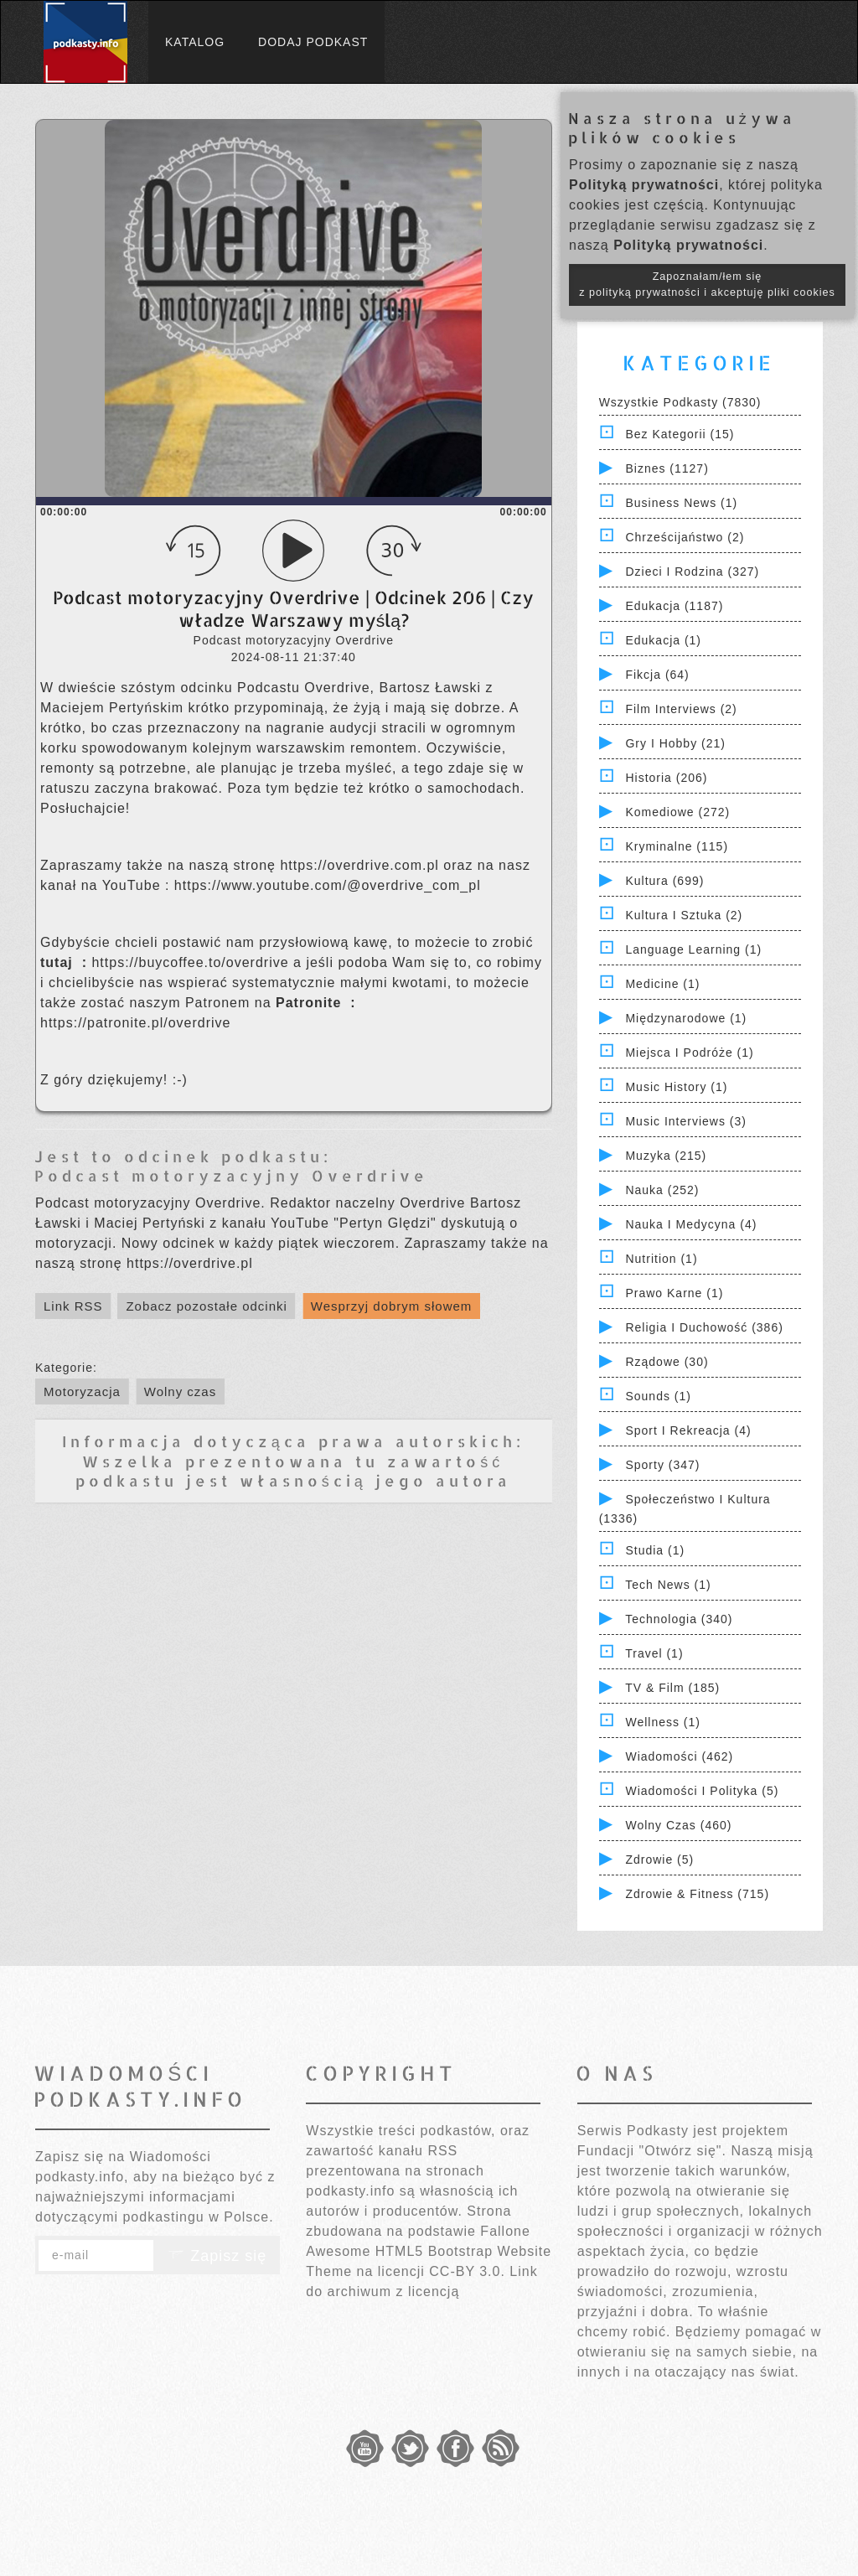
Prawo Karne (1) (674, 1293)
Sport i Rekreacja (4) (688, 1430)
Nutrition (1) (661, 1258)
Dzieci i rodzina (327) (692, 571)
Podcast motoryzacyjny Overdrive (231, 1175)
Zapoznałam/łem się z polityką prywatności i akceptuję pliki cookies (707, 284)
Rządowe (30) (666, 1361)
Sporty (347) (662, 1465)
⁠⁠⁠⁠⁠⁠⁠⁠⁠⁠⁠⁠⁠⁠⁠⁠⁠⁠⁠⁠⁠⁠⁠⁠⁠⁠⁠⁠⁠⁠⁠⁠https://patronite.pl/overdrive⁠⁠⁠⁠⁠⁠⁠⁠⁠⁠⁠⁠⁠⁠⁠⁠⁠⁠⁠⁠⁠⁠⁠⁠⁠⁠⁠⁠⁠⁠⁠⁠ (135, 1023)
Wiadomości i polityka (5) (701, 1791)
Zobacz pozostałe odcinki (206, 1306)
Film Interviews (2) (681, 709)
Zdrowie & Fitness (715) (697, 1894)
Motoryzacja (82, 1391)
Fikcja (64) (657, 674)
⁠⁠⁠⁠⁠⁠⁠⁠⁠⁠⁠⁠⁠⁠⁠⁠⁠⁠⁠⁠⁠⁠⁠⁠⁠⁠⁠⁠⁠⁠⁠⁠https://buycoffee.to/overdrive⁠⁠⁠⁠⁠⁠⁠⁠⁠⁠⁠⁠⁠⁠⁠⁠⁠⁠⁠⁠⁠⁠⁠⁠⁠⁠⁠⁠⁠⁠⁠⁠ (192, 962)
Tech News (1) (668, 1584)
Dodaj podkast (313, 42)
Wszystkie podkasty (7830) (680, 402)
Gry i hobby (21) (675, 743)
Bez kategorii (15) (679, 434)
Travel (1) (654, 1653)
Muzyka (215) (665, 1155)
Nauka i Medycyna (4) (691, 1224)
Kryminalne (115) (676, 846)
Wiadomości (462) (679, 1756)
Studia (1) (655, 1550)
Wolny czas (180, 1391)
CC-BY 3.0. (467, 2271)
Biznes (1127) (666, 468)
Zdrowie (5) (659, 1859)
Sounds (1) (657, 1396)
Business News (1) (681, 503)
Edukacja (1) (663, 640)
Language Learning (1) (693, 949)
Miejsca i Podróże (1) (689, 1052)
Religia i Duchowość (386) (704, 1327)
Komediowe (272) (677, 812)
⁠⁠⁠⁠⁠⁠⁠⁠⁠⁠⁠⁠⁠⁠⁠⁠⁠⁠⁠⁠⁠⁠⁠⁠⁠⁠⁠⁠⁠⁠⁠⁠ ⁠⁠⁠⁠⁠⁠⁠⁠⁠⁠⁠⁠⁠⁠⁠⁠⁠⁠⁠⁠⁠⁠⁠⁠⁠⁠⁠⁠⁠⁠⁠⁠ (61, 962)
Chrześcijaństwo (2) (684, 537)
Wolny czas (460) (678, 1825)
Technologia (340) (678, 1619)
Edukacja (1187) (674, 606)
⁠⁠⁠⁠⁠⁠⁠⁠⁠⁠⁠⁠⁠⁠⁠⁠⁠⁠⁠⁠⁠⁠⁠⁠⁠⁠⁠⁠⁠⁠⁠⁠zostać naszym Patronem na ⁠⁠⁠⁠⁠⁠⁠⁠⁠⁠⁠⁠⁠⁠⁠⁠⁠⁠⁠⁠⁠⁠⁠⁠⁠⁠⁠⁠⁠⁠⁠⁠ (216, 1003)
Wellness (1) (662, 1722)
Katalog (195, 42)
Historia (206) (666, 777)
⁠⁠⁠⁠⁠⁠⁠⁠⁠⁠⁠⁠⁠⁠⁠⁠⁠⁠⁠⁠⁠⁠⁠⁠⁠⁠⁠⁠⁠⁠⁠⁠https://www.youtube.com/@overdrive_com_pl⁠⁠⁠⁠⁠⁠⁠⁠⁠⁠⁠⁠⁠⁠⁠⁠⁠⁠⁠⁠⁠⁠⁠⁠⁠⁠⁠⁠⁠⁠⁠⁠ (327, 885)
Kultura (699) (664, 880)
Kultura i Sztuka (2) (683, 915)
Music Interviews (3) (685, 1121)
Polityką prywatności (644, 185)
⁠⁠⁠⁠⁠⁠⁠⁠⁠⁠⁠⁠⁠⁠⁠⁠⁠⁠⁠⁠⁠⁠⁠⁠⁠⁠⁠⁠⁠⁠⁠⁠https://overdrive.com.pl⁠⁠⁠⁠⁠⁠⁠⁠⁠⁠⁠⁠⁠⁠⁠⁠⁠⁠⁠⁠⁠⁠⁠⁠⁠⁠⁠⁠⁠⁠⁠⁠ (361, 865)
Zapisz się (217, 2256)
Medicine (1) (662, 984)
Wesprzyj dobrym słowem (392, 1306)
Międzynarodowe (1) (686, 1018)
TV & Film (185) (672, 1687)
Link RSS (73, 1306)
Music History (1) (676, 1087)
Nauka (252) (662, 1190)
